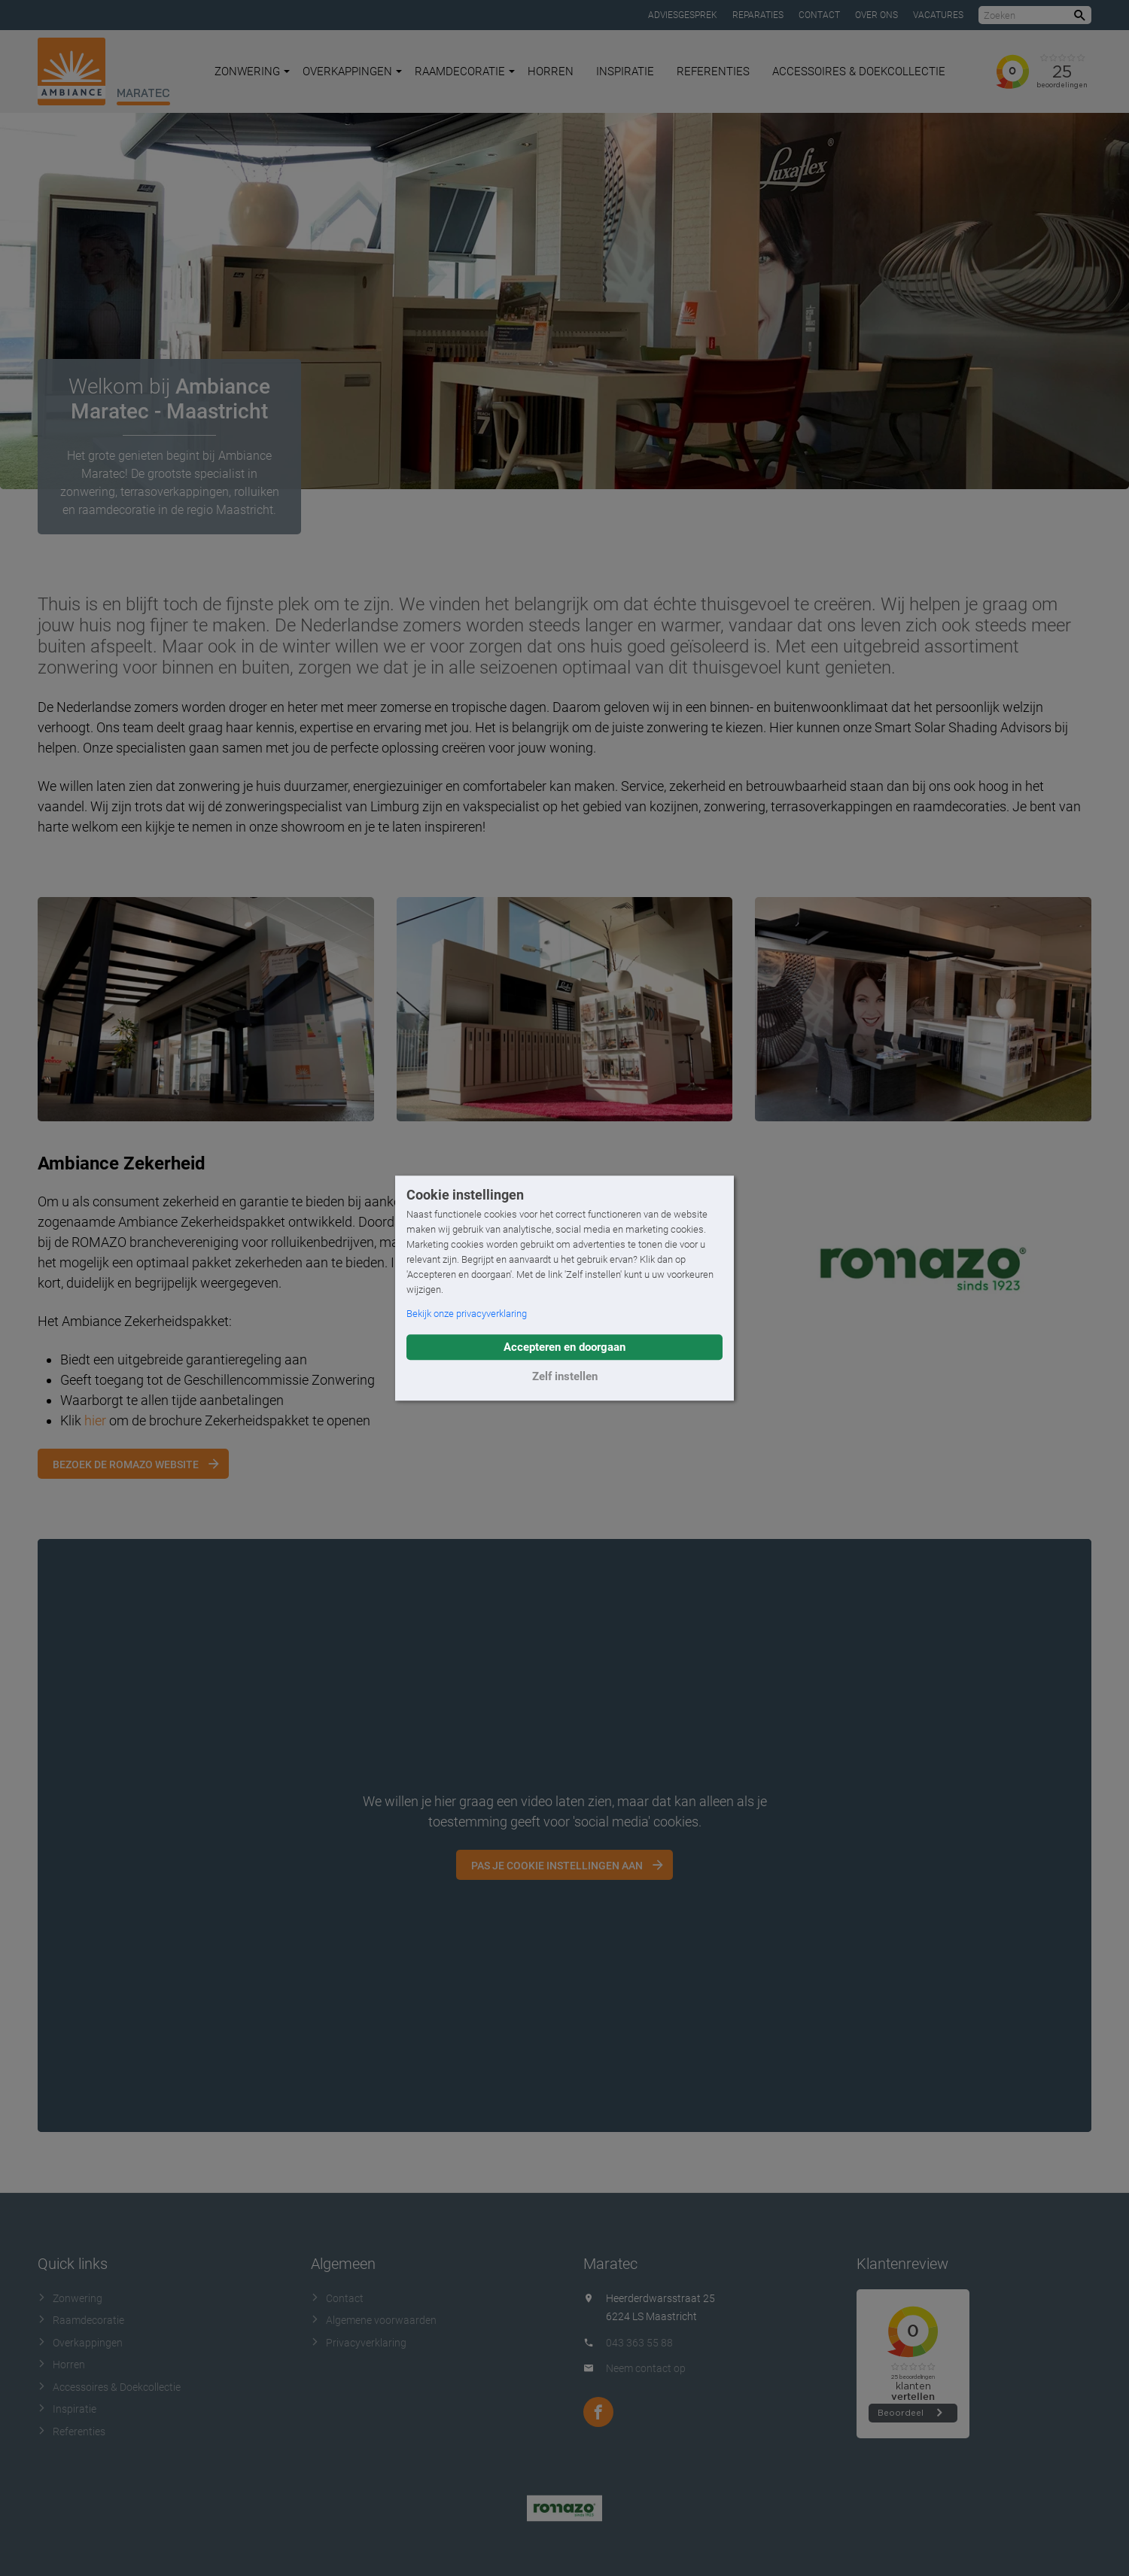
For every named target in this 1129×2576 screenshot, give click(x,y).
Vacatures (938, 15)
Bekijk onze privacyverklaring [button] (466, 1313)
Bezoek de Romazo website (126, 1464)
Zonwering (252, 71)
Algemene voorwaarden (374, 2320)
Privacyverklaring (358, 2343)
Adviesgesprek (682, 15)
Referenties (713, 71)
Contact (819, 15)
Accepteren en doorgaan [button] (564, 1347)
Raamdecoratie (465, 71)
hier (95, 1420)
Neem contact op (646, 2368)
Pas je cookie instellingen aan (557, 1866)
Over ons (876, 15)
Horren (551, 71)
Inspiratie (625, 71)
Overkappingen (352, 71)
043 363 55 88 (639, 2343)
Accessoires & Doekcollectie (858, 71)
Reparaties (758, 15)
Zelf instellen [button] (565, 1376)
